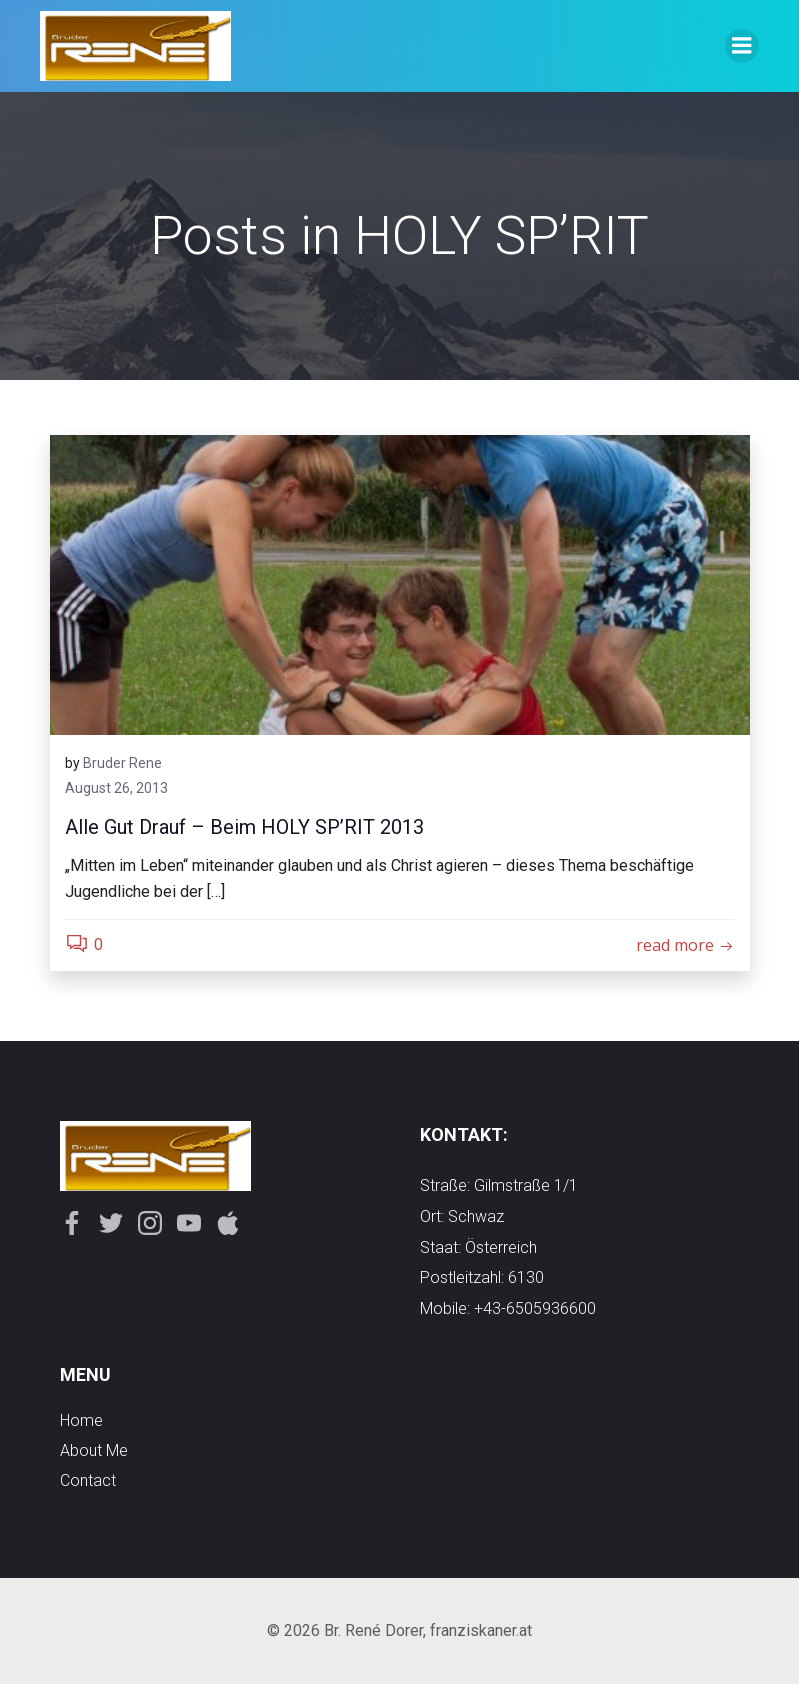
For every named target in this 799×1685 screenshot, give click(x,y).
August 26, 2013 (116, 789)
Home (81, 1421)
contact (88, 1481)
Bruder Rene (122, 763)
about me (94, 1451)
